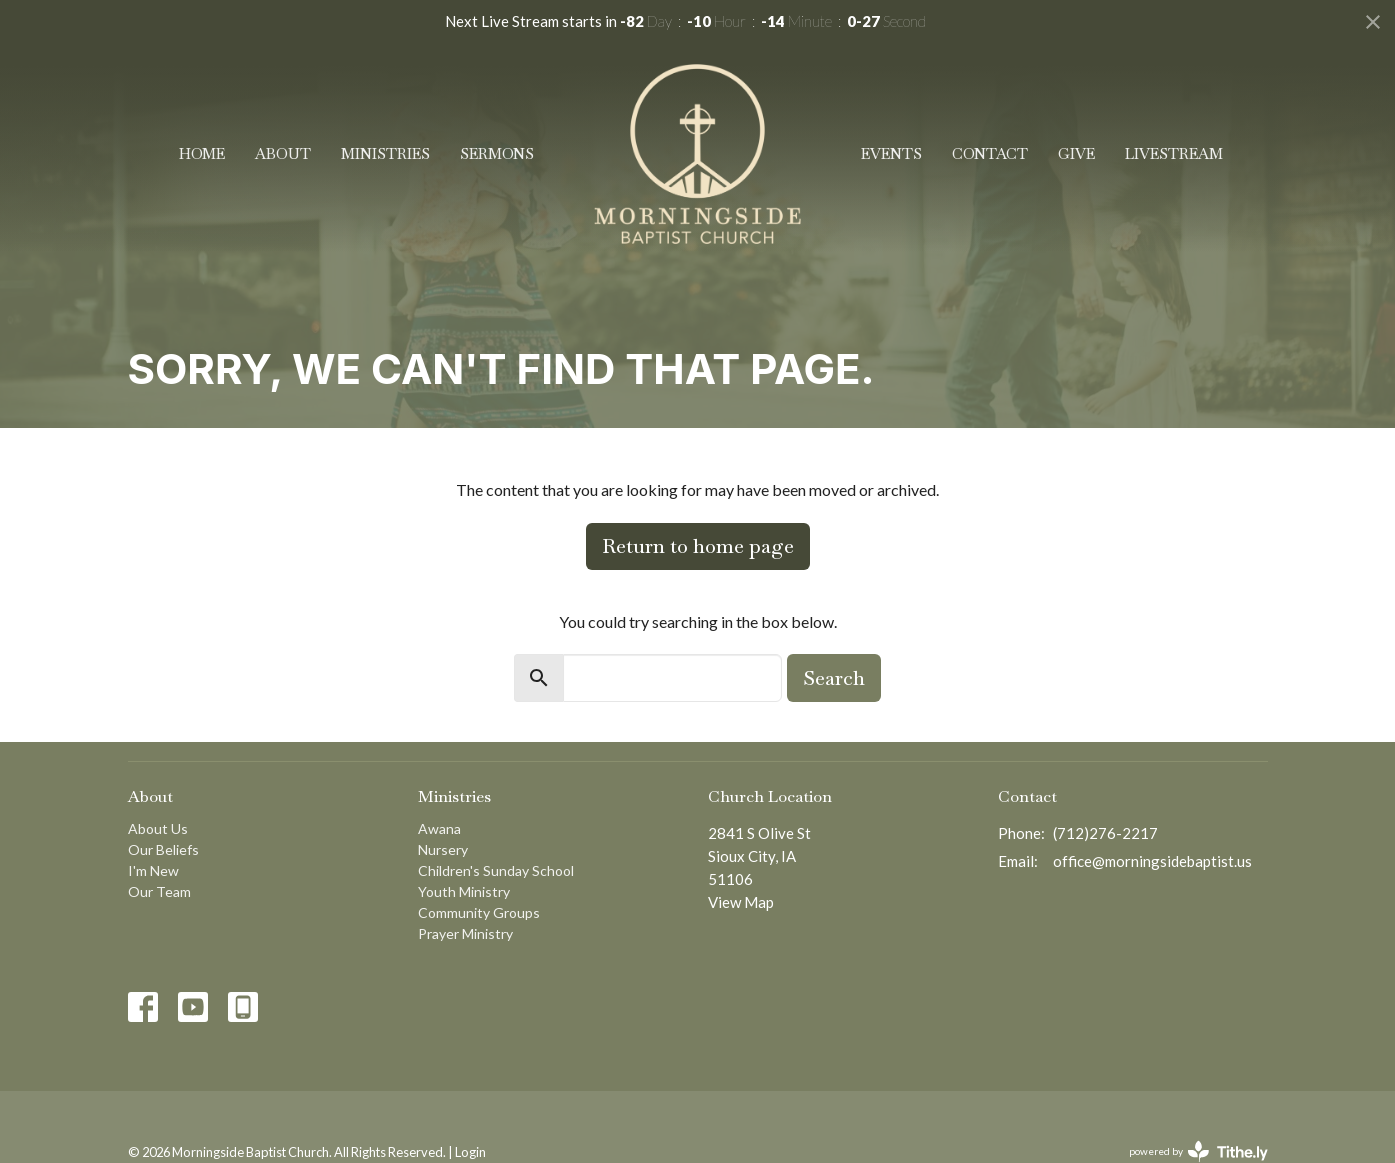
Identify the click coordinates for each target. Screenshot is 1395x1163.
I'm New (153, 870)
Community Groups (479, 912)
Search (834, 678)
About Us (158, 828)
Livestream (1174, 153)
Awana (439, 828)
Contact (990, 153)
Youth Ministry (464, 891)
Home (202, 153)
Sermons (497, 153)
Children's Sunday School (496, 870)
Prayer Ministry (465, 933)
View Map (741, 902)
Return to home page (698, 546)
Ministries (385, 153)
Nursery (443, 849)
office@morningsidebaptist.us (1152, 861)
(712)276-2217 (1105, 833)
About (283, 153)
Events (891, 153)
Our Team (159, 891)
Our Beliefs (163, 849)
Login (470, 1152)
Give (1076, 153)
